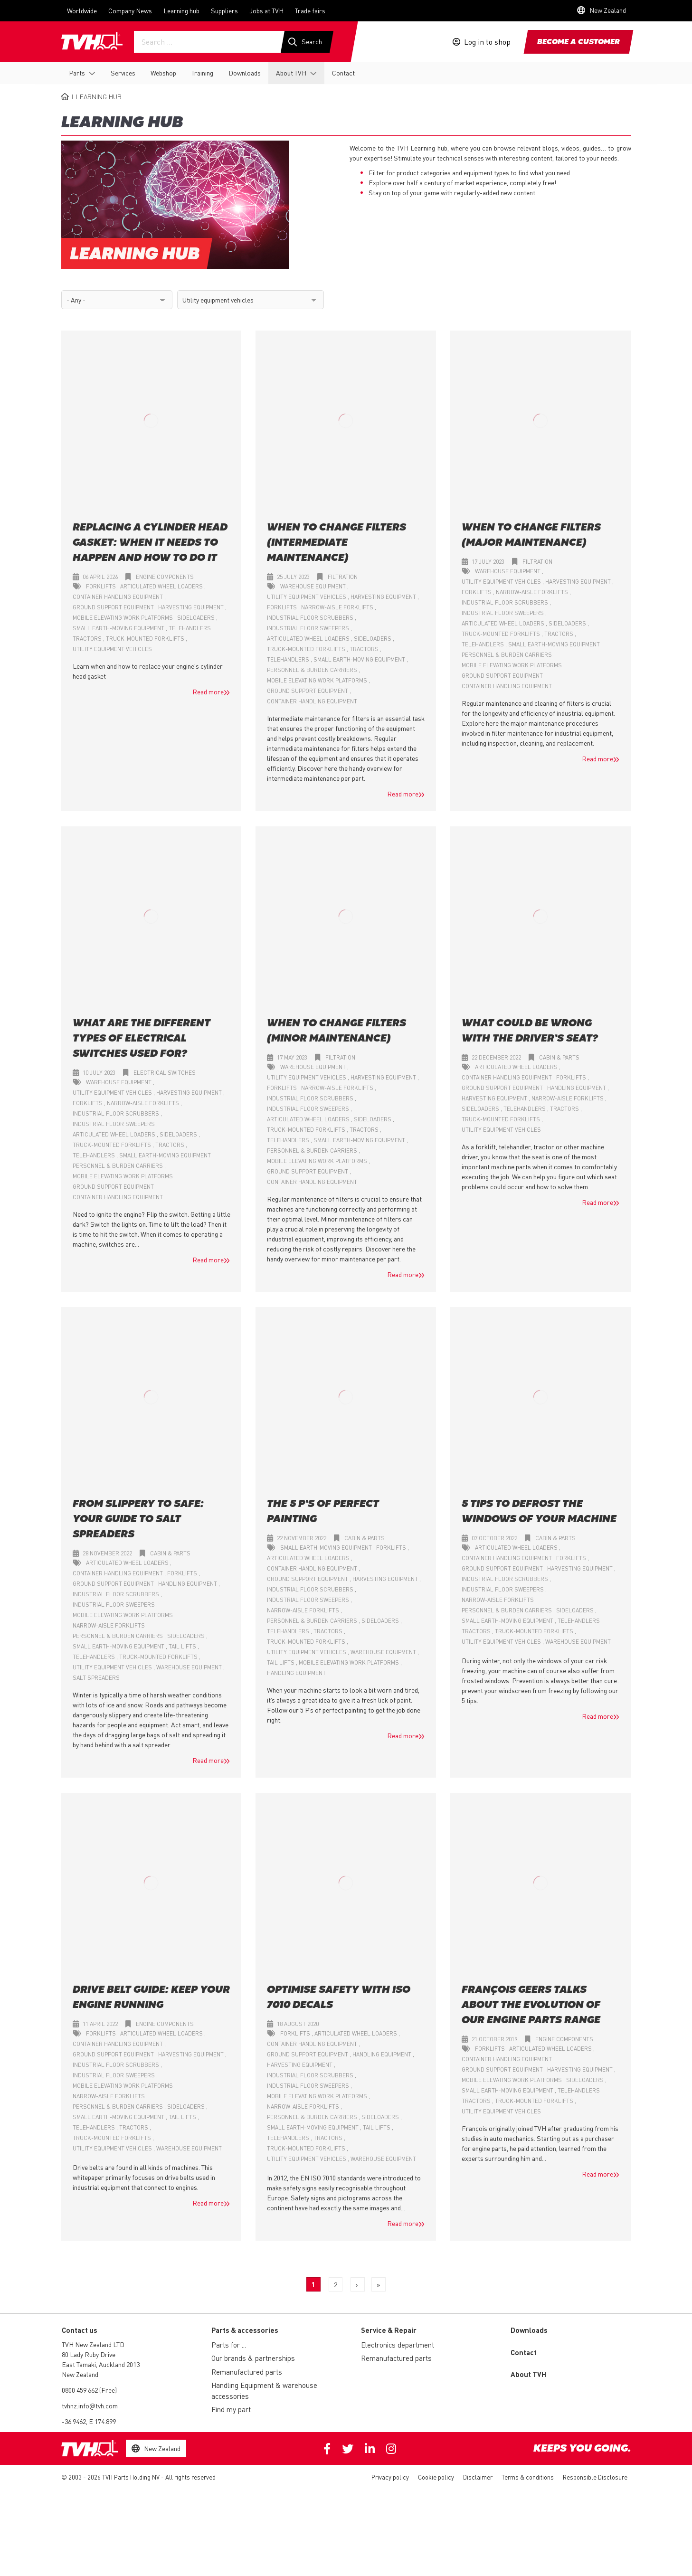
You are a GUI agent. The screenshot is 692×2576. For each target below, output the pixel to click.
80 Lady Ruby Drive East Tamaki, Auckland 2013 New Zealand (101, 2364)
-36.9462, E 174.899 (89, 2421)
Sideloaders (196, 618)
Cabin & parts (559, 1057)
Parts (77, 72)
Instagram (391, 2449)
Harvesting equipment (191, 607)
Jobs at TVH (266, 10)
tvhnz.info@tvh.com (90, 2406)
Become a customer (578, 42)
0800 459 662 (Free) (89, 2390)
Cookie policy (436, 2477)
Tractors (88, 639)
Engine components (165, 577)
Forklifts (101, 586)
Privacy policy (390, 2477)
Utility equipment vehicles (112, 649)
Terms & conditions (528, 2477)
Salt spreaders (96, 1678)
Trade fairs (310, 10)
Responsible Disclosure (595, 2477)
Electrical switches (164, 1073)
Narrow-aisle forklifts (338, 607)
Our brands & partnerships (253, 2358)
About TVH (291, 72)
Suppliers (224, 10)
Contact (343, 72)
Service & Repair (389, 2330)
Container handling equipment (118, 597)
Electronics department (397, 2345)
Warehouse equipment (313, 586)
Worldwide (82, 10)
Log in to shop (487, 42)
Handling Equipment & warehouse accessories (264, 2391)
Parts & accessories (244, 2330)
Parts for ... (228, 2345)
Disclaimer (478, 2477)
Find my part (231, 2410)
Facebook (327, 2449)
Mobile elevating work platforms (123, 618)
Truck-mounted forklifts (146, 639)
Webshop (163, 72)
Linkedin (370, 2449)
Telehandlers (190, 628)
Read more (208, 692)
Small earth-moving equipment (119, 628)
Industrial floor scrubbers (311, 618)
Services (123, 72)
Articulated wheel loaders (162, 586)
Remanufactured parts (246, 2372)
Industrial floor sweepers (309, 628)
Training (202, 72)
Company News (130, 10)
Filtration (343, 577)
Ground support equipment (114, 607)
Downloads (244, 72)
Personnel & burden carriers (313, 670)
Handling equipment (577, 1088)
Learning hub (181, 10)
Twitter (347, 2449)
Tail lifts (183, 1646)
